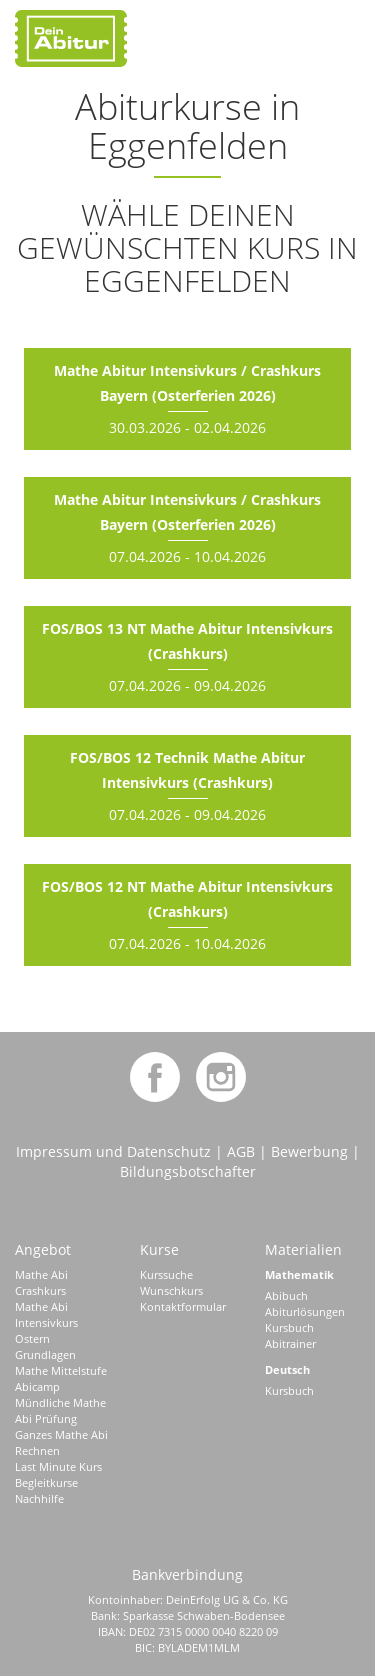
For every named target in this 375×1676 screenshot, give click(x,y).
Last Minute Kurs (58, 1466)
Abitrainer (290, 1343)
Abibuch (286, 1295)
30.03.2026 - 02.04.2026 (187, 399)
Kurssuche (166, 1274)
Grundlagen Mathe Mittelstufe (61, 1362)
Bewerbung (309, 1151)
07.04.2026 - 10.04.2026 (187, 528)
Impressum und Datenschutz (113, 1151)
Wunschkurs (171, 1290)
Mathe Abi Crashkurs (41, 1282)
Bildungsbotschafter (188, 1171)
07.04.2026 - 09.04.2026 (187, 657)
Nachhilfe (39, 1498)
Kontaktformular (183, 1306)
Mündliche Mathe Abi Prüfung (60, 1410)
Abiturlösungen (305, 1311)
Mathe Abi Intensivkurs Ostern (46, 1322)
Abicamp (37, 1386)
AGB (241, 1151)
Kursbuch (289, 1327)
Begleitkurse (46, 1482)
